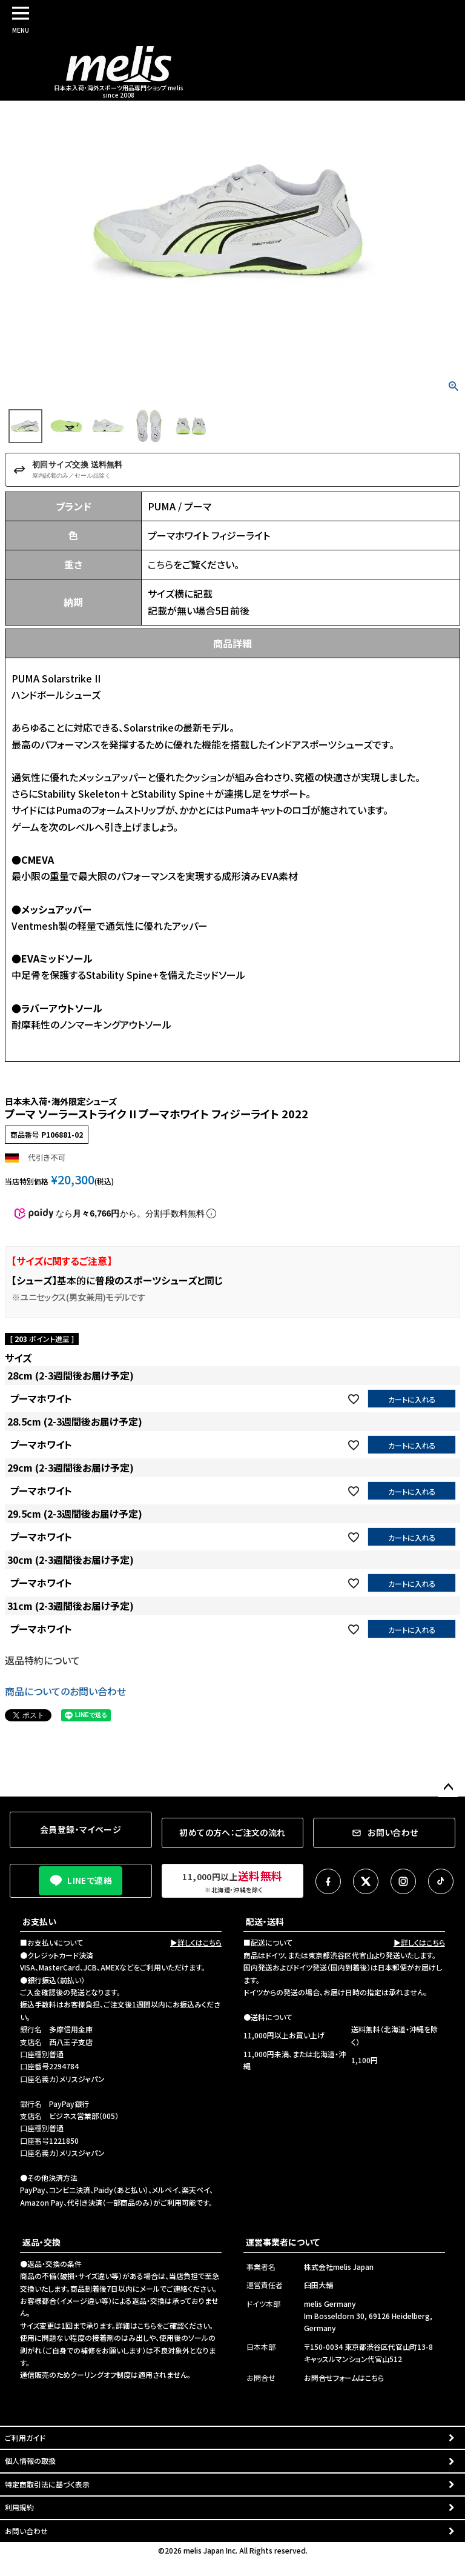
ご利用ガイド (25, 2437)
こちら (160, 564)
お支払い (39, 1921)
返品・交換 (41, 2242)
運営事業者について (283, 2242)
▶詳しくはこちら (196, 1942)
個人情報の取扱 (30, 2460)
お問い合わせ (26, 2531)
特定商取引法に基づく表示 (47, 2484)
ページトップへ (448, 1787)
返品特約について (42, 1660)
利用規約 (19, 2507)
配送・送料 (265, 1921)
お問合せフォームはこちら (344, 2377)
